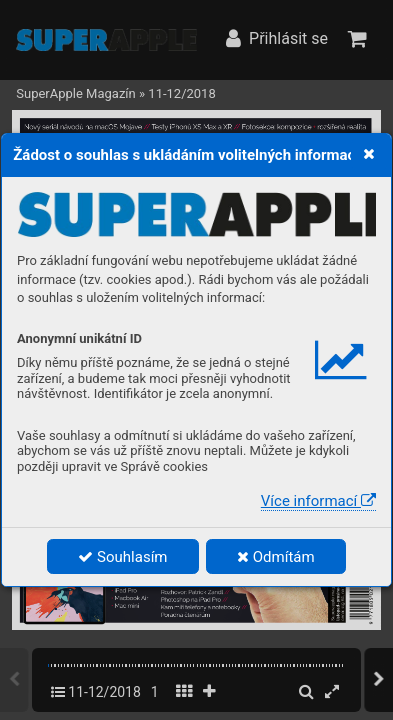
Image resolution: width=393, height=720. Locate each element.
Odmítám (276, 557)
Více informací (318, 501)
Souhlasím (122, 557)
